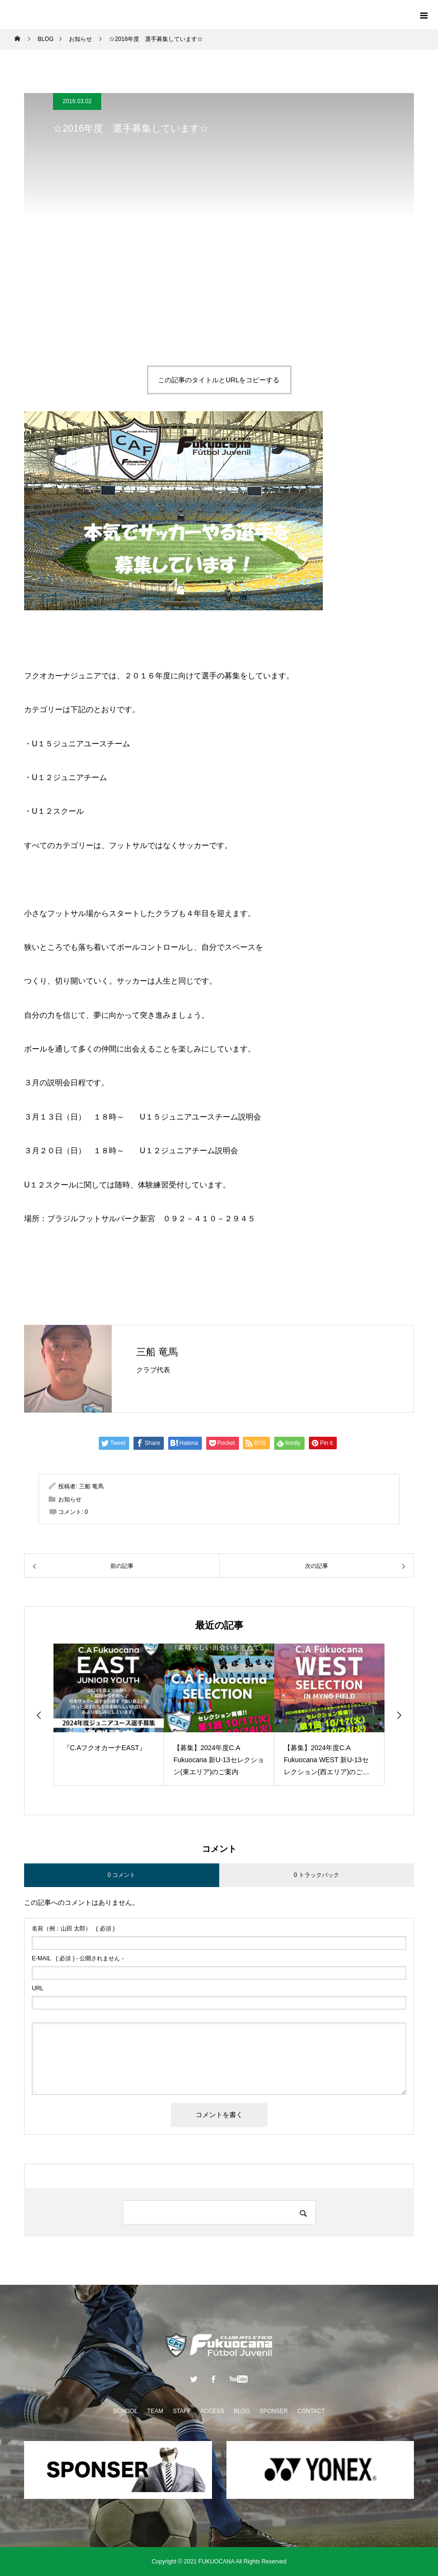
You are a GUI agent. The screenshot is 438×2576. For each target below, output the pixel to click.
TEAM (155, 2411)
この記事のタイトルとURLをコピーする (218, 380)
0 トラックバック (316, 1875)
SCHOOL (125, 2411)
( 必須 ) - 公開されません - (78, 1958)
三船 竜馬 (157, 1352)
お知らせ (69, 1499)
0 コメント (121, 1875)
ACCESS (212, 2411)
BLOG (242, 2411)
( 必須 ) (73, 1928)
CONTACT (311, 2411)
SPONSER (274, 2411)
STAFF (182, 2411)
